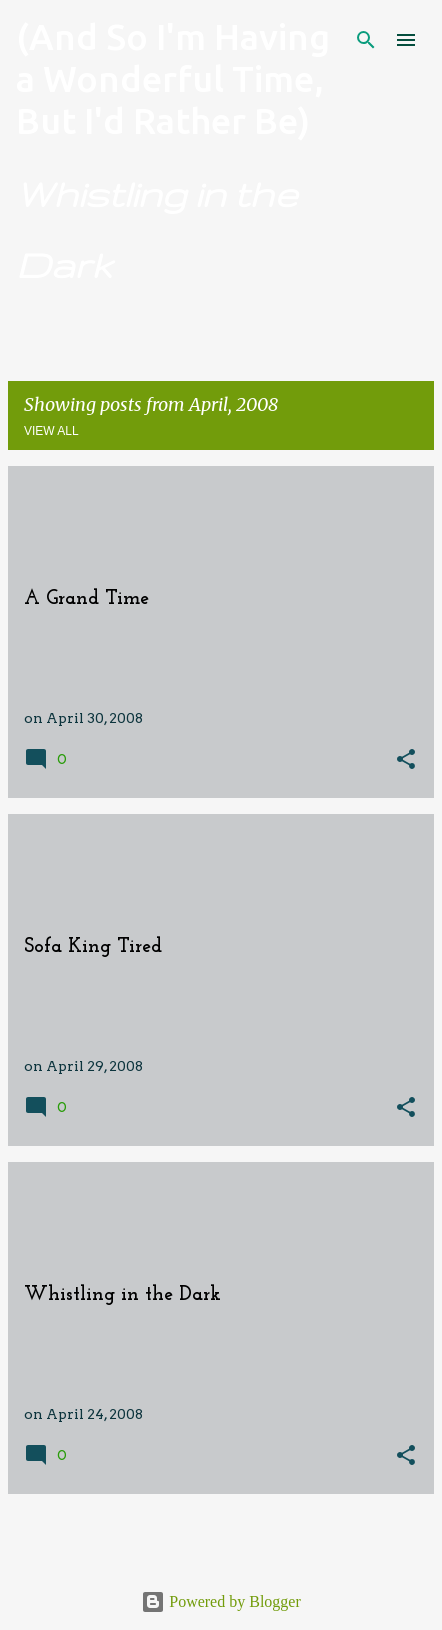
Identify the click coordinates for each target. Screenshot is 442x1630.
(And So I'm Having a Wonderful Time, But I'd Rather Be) (173, 78)
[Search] (366, 40)
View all (51, 431)
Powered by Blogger (221, 1601)
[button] (406, 760)
